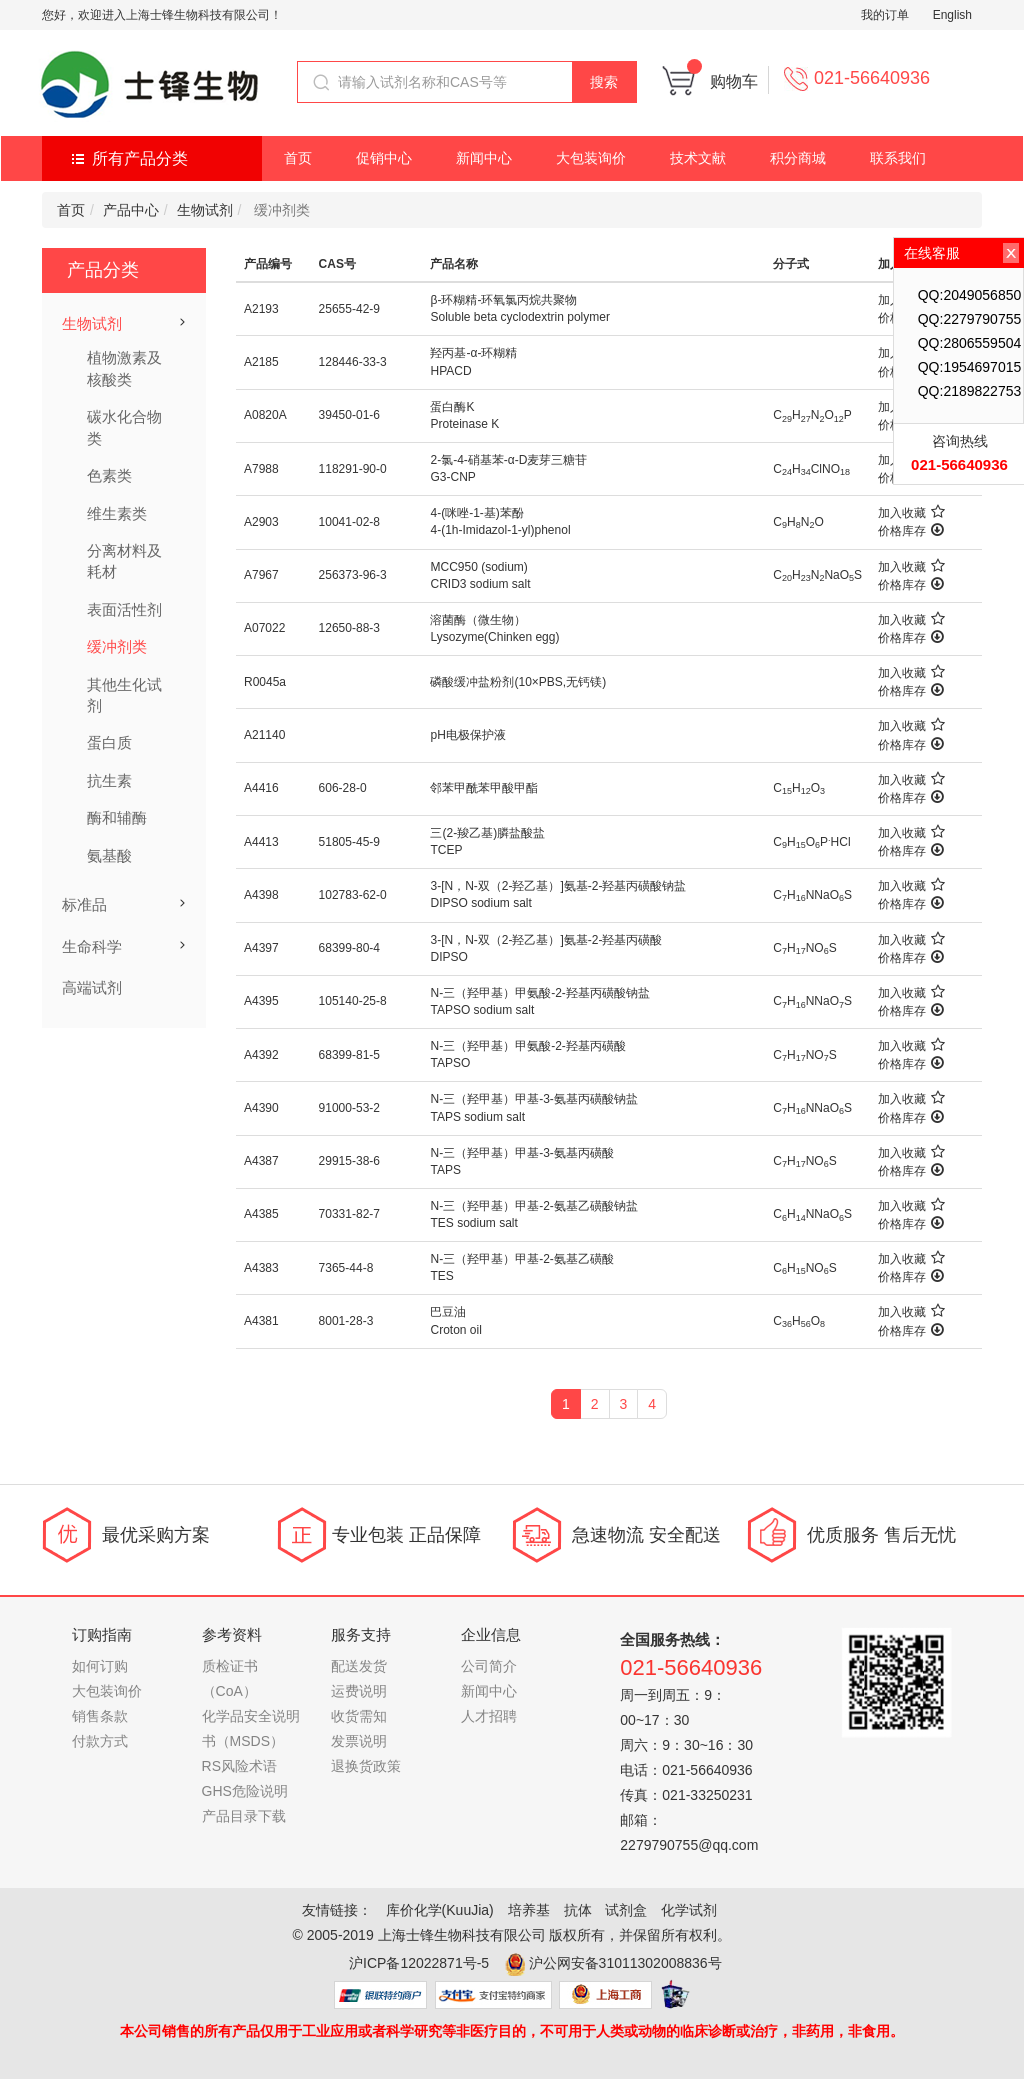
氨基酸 (109, 855)
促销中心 (384, 158)
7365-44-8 (346, 1268)
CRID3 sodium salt (480, 584)
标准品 (84, 904)
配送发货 (359, 1666)
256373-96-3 (353, 575)
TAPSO (450, 1063)
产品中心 (131, 210)
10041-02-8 (349, 522)
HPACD (450, 371)
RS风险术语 (239, 1766)
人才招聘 (489, 1716)
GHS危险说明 (245, 1791)
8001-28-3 (346, 1321)
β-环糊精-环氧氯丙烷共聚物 (503, 300)
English (952, 15)
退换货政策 (366, 1766)
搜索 (604, 82)
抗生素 (109, 780)
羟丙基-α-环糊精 (473, 353)
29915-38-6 (349, 1161)
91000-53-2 (349, 1108)
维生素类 (117, 513)
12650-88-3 (349, 628)
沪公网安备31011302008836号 (625, 1963)
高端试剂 (92, 987)
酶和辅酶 (117, 817)
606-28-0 (343, 788)
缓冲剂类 (117, 646)
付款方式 (100, 1741)
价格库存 (911, 531)
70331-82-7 (349, 1214)
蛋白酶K (452, 407)
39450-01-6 (349, 415)
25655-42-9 (349, 309)
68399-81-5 (349, 1055)
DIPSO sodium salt (480, 903)
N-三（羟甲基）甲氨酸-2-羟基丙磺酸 (527, 1046)
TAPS (445, 1170)
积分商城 (798, 158)
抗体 (578, 1910)
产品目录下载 (244, 1816)
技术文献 (698, 158)
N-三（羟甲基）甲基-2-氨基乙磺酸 (521, 1259)
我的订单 (885, 15)
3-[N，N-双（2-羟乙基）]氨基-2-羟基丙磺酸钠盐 (558, 886)
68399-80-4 (349, 948)
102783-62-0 (353, 895)
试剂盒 (626, 1910)
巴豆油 (448, 1312)
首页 (298, 158)
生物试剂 (205, 210)
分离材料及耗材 (124, 561)
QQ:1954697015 (970, 367)
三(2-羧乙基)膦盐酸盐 (487, 833)
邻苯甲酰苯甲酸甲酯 (484, 788)
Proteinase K (464, 424)
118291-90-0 (353, 469)
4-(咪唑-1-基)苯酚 (476, 513)
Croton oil (455, 1330)
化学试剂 (689, 1910)
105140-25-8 (353, 1001)
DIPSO (448, 957)
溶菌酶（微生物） (478, 620)
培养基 (529, 1910)
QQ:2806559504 (970, 343)
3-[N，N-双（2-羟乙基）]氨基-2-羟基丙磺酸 (546, 940)
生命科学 (92, 946)
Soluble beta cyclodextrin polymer (519, 317)
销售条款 (100, 1716)
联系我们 (898, 158)
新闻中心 (484, 158)
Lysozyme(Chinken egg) (494, 637)
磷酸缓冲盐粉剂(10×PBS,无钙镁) (518, 682)
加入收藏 (911, 513)
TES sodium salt (473, 1223)
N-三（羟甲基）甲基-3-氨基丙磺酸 (521, 1153)
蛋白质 (109, 742)
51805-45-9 (349, 842)
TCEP (446, 850)
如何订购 (100, 1666)
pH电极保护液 (467, 735)
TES (441, 1276)
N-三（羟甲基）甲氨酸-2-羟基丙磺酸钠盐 (539, 993)
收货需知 (359, 1716)
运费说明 (359, 1691)
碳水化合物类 (124, 427)
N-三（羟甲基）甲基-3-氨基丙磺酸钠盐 (533, 1099)
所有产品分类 (140, 158)
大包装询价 (591, 158)
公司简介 (489, 1666)
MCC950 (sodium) (478, 567)
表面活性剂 (124, 609)
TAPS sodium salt (477, 1117)
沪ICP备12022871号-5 (419, 1963)
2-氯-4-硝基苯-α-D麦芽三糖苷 (508, 460)
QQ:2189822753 (970, 391)
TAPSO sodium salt (482, 1010)
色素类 (109, 475)
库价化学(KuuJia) (440, 1910)
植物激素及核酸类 (124, 368)
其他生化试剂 (124, 695)
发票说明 (359, 1741)
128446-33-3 (353, 362)
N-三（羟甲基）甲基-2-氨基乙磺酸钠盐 (533, 1206)
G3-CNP (452, 477)
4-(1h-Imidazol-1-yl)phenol (500, 530)
